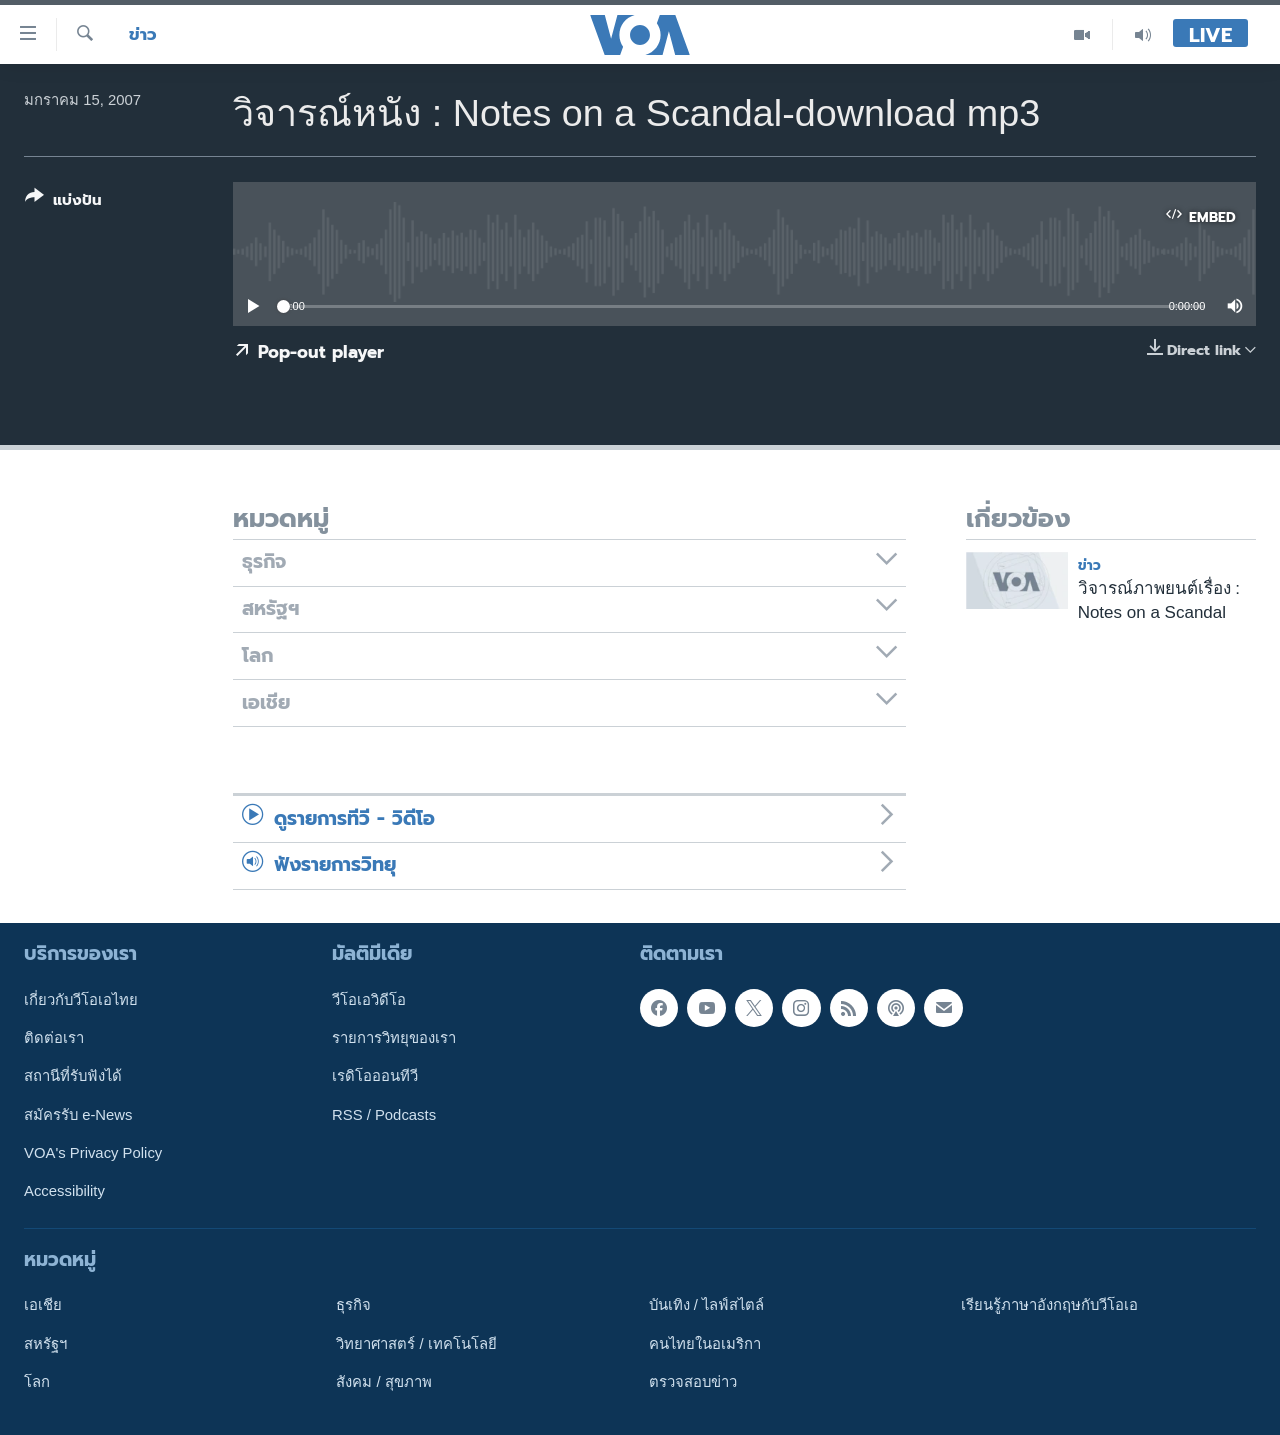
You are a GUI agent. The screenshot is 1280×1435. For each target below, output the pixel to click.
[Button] (63, 202)
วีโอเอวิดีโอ (369, 999)
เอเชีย (43, 1305)
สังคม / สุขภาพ (383, 1381)
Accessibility (64, 1191)
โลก (37, 1381)
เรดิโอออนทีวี (375, 1076)
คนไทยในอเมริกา (705, 1343)
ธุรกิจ (353, 1305)
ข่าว (143, 34)
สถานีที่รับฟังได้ (73, 1076)
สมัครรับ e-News (78, 1114)
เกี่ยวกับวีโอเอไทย (81, 999)
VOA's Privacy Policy (93, 1153)
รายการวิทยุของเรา (394, 1038)
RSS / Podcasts (384, 1114)
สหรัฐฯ (45, 1343)
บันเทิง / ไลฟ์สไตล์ (706, 1305)
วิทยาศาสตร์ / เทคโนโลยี (416, 1343)
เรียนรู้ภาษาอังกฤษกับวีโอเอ (1049, 1305)
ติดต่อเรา (54, 1038)
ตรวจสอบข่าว (693, 1381)
